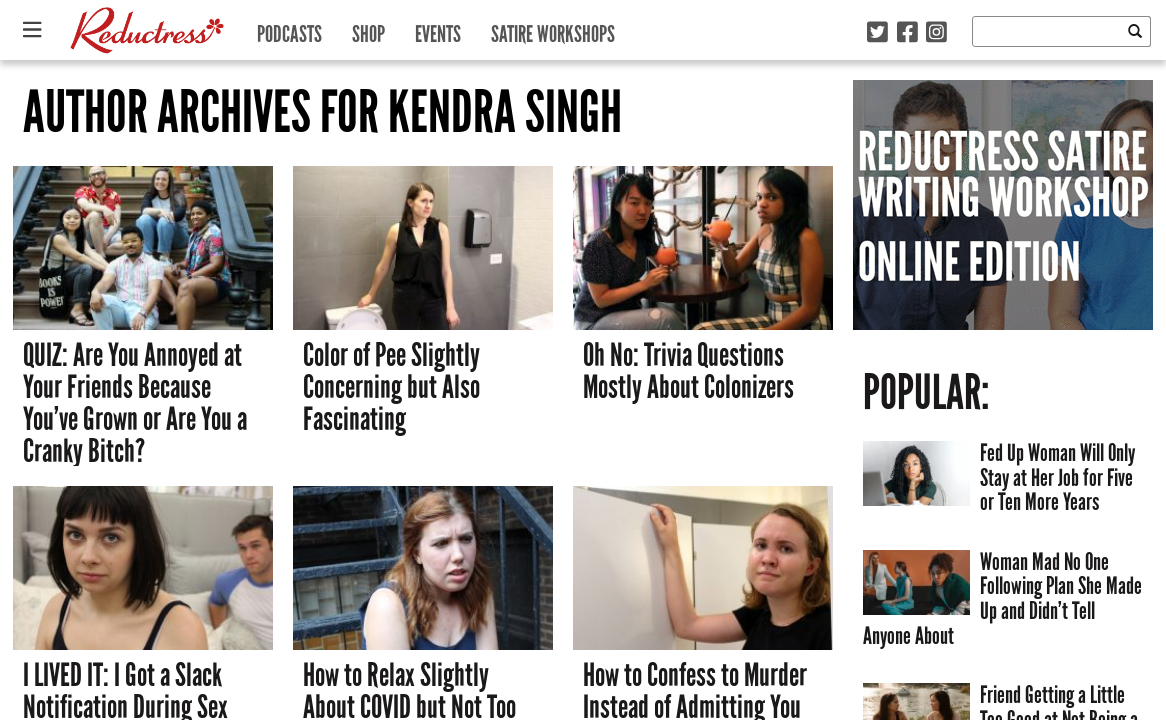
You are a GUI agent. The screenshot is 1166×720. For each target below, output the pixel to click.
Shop (368, 29)
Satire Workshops (553, 29)
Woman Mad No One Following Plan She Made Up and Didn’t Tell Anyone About (1002, 598)
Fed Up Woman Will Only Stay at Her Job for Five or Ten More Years (1057, 477)
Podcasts (289, 29)
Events (438, 29)
